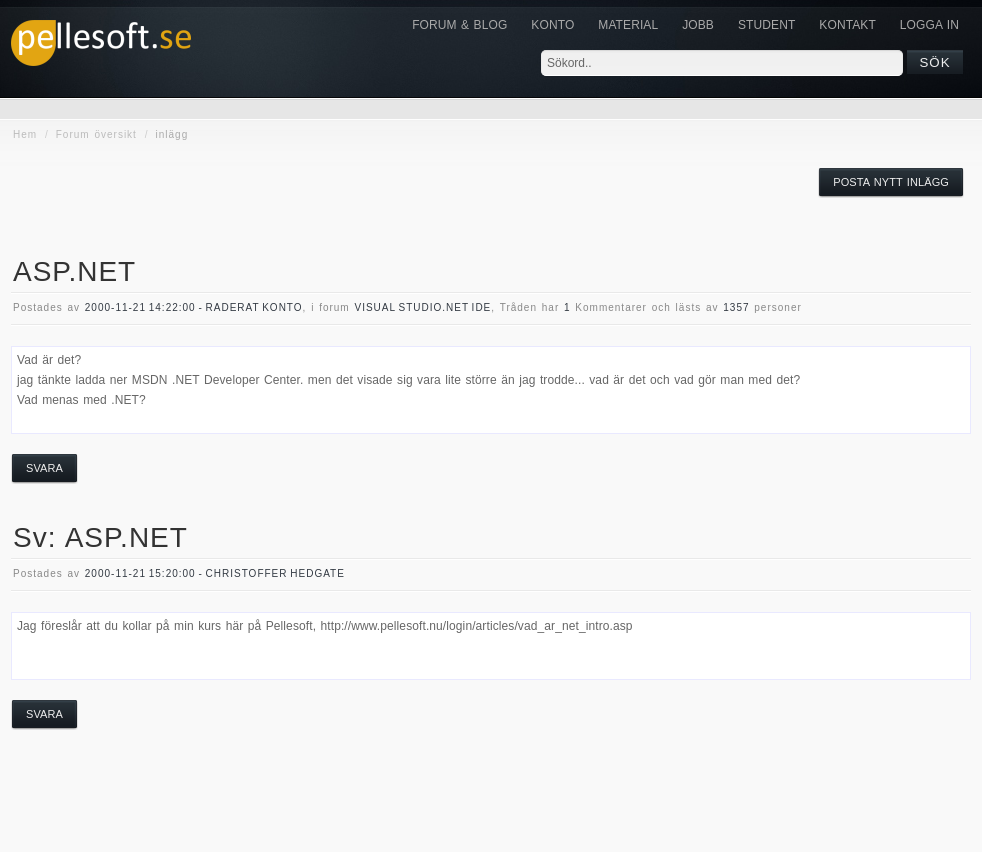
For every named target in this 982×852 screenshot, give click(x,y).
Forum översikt (96, 134)
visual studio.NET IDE (422, 307)
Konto (552, 25)
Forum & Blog (459, 25)
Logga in (929, 25)
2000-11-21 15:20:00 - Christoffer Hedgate (215, 573)
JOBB (698, 25)
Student (766, 25)
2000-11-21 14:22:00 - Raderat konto (194, 307)
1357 (736, 307)
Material (628, 25)
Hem (25, 134)
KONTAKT (847, 25)
